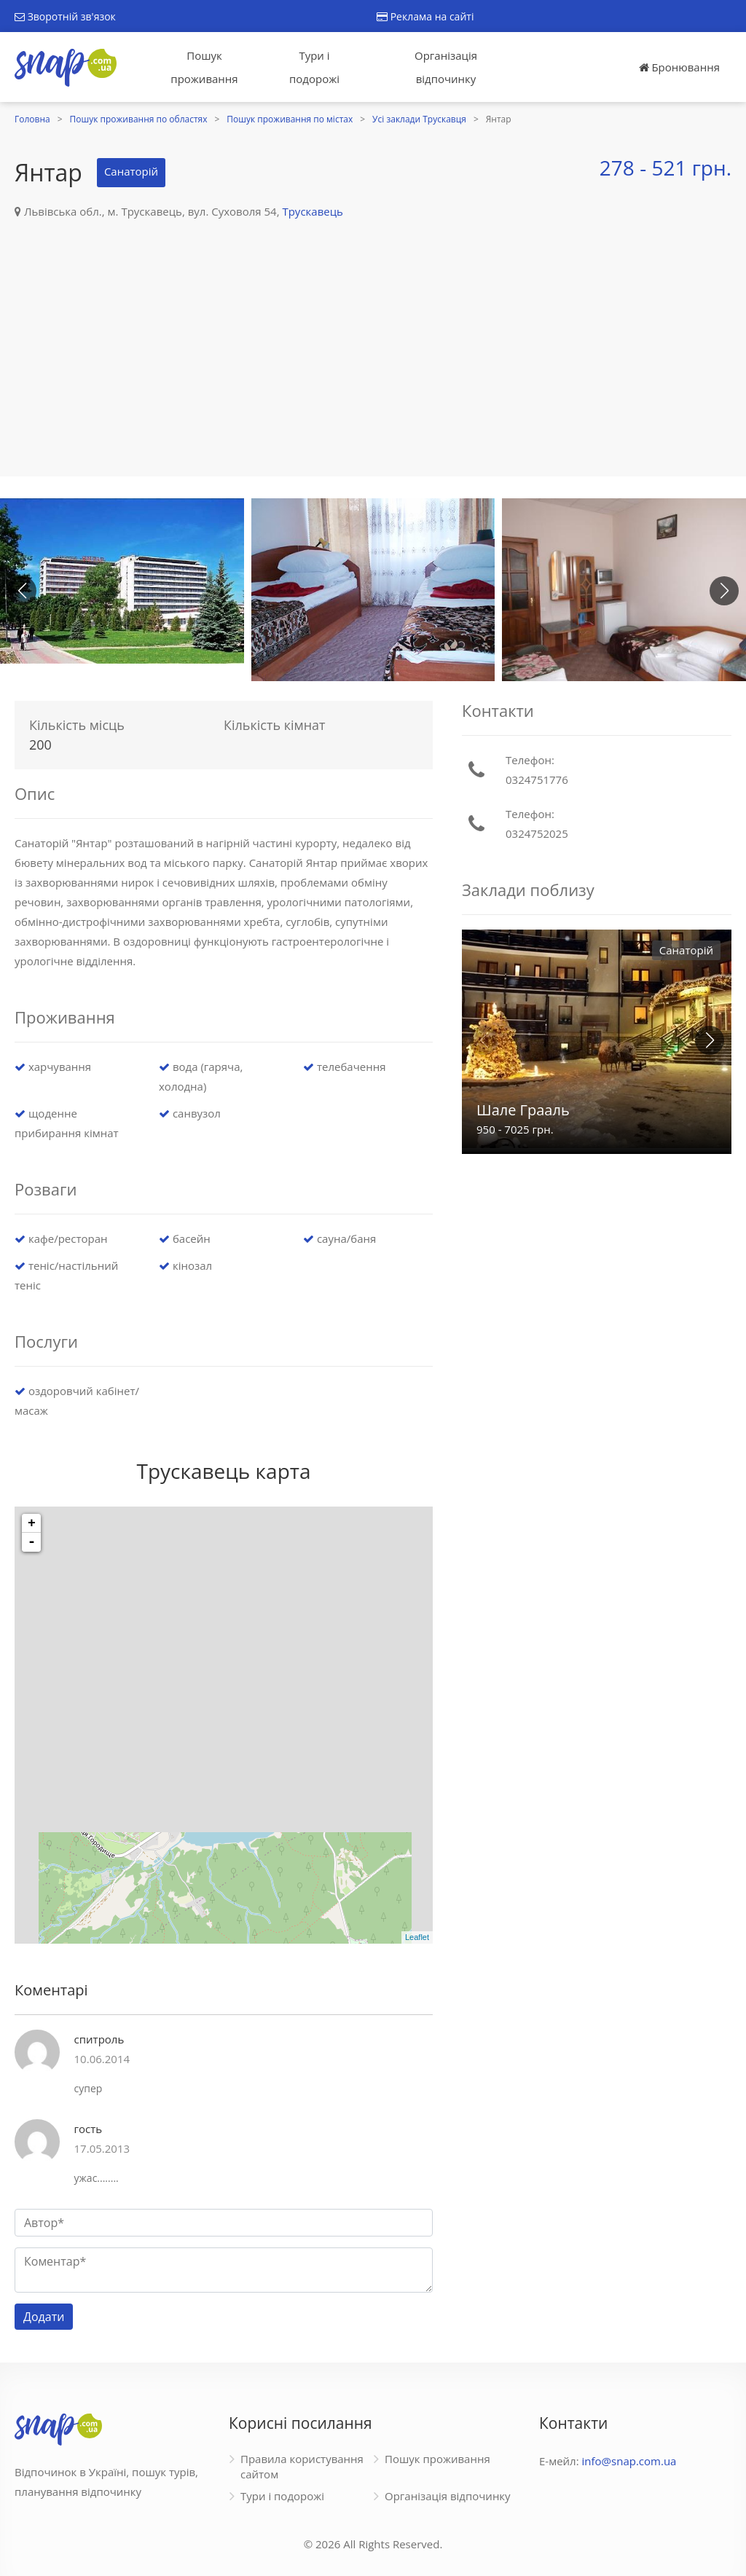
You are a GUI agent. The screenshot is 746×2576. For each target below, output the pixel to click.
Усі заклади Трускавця (419, 119)
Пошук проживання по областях (139, 119)
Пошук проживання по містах (290, 119)
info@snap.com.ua (629, 2461)
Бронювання (679, 67)
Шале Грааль (523, 1110)
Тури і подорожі (314, 67)
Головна (32, 119)
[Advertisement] (373, 331)
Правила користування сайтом (302, 2466)
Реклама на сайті (425, 16)
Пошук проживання (203, 67)
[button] (724, 590)
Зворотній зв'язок (65, 16)
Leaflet (417, 1937)
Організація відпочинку (446, 67)
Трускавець (312, 211)
